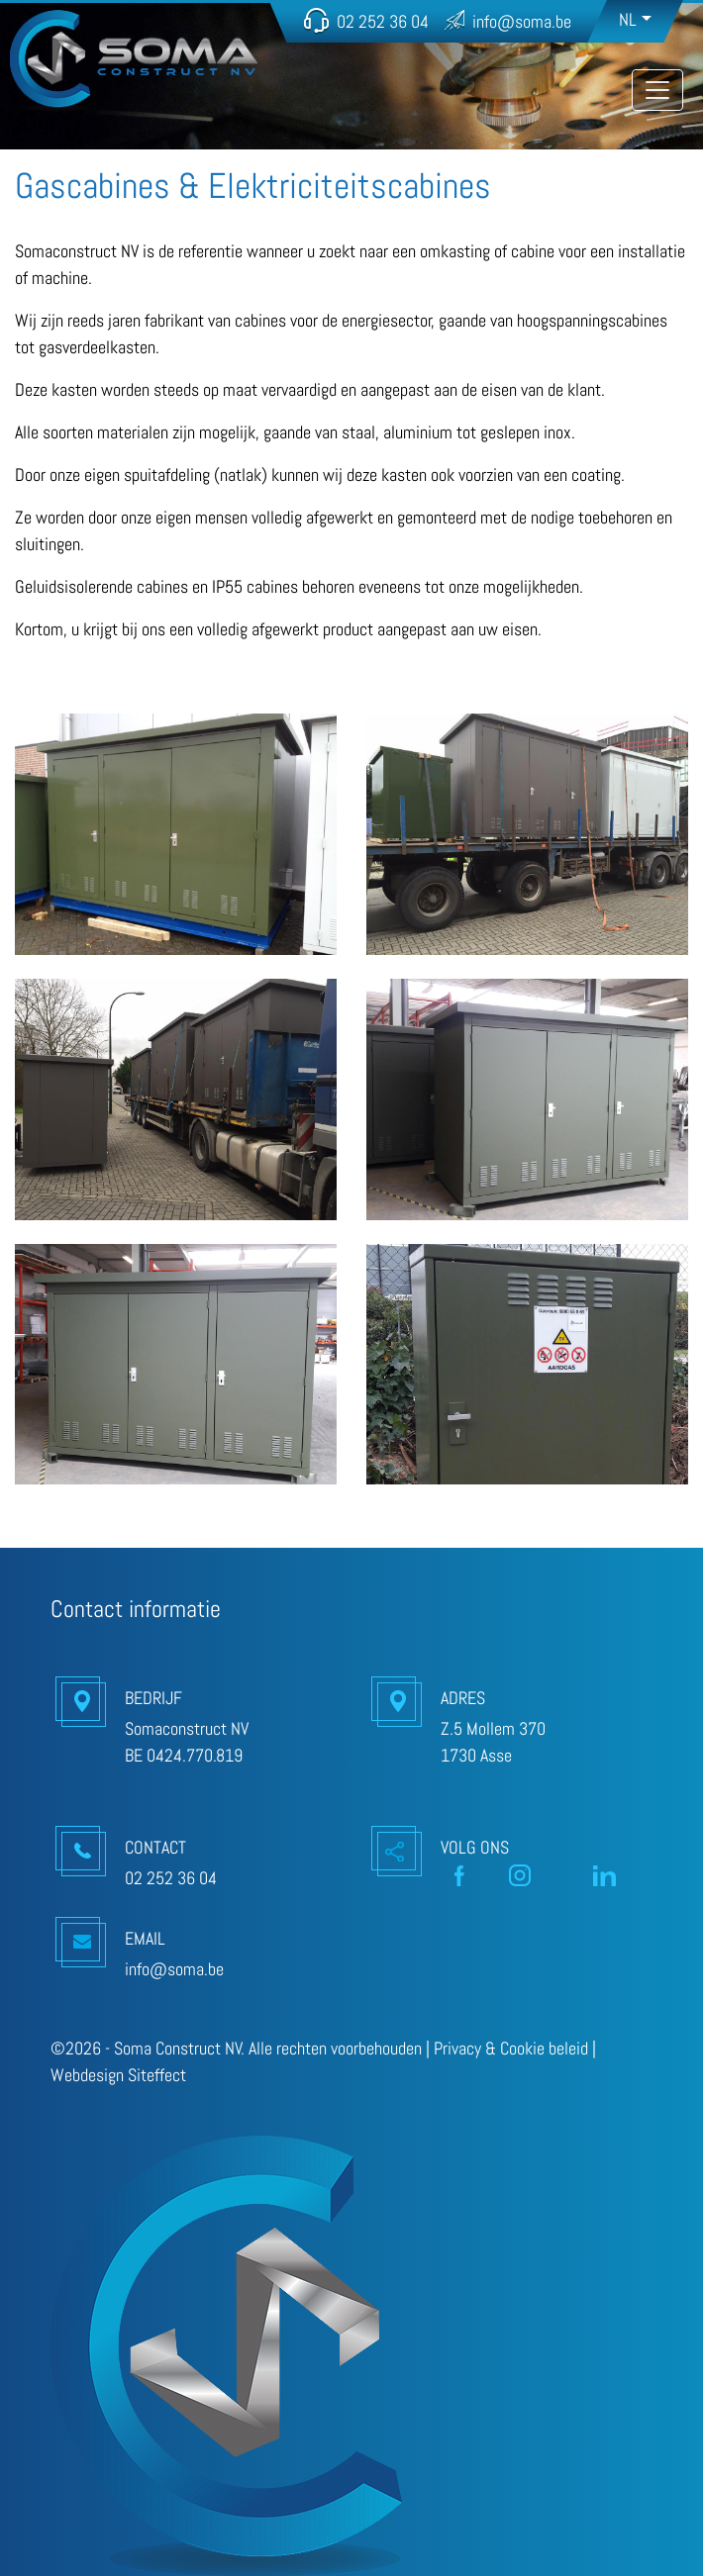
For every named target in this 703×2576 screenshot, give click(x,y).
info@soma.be (521, 21)
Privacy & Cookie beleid (511, 2048)
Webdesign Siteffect (118, 2074)
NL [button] (628, 19)
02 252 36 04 (383, 21)
